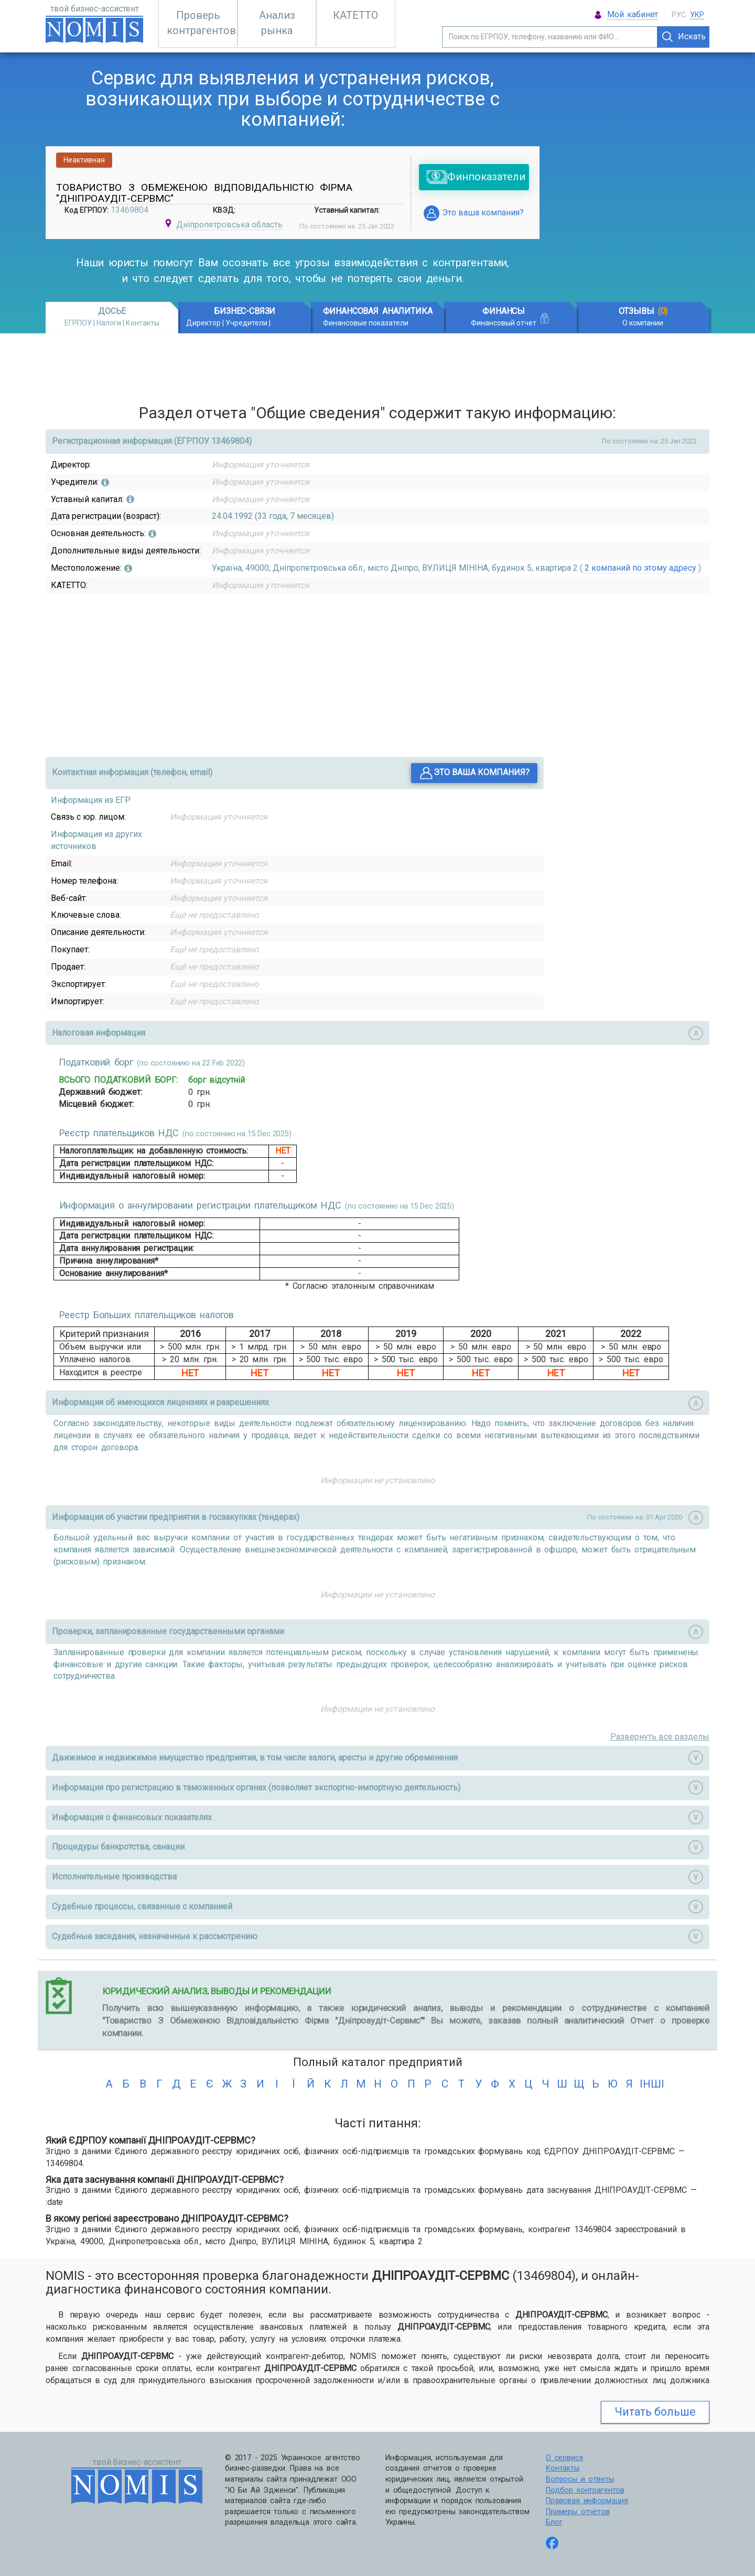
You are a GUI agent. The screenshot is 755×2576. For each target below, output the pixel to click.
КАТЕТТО (355, 15)
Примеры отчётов (578, 2511)
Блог (554, 2522)
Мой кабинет (632, 14)
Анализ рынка (277, 23)
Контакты (562, 2468)
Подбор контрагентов (585, 2490)
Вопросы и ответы (579, 2479)
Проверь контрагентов (201, 23)
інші (646, 2084)
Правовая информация (587, 2500)
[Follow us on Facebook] (552, 2544)
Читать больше (655, 2411)
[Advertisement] (632, 177)
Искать (684, 36)
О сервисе (565, 2457)
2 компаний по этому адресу (640, 568)
